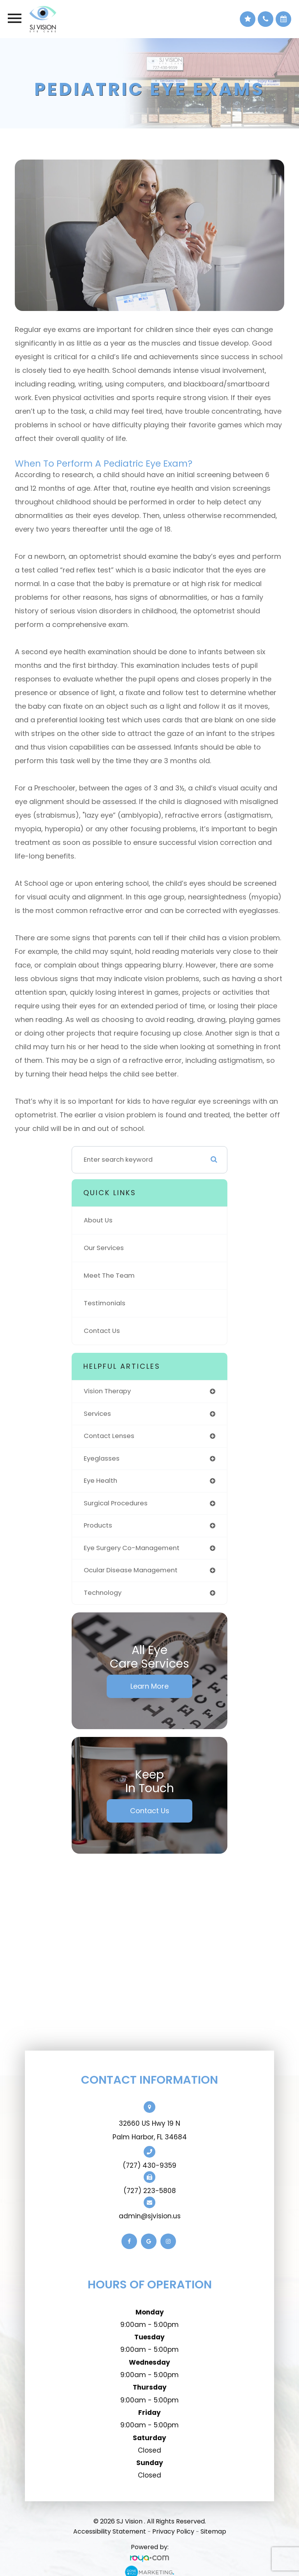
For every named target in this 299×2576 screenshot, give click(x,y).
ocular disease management (131, 1570)
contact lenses (109, 1435)
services (97, 1413)
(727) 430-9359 (149, 2165)
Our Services (104, 1247)
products (98, 1525)
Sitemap (213, 2531)
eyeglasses (102, 1458)
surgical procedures (116, 1503)
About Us (98, 1220)
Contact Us (102, 1330)
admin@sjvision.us (150, 2216)
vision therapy (107, 1391)
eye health (100, 1480)
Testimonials (104, 1303)
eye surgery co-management (131, 1547)
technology (102, 1592)
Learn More (149, 1686)
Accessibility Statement (109, 2531)
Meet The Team (109, 1275)
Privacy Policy (173, 2531)
